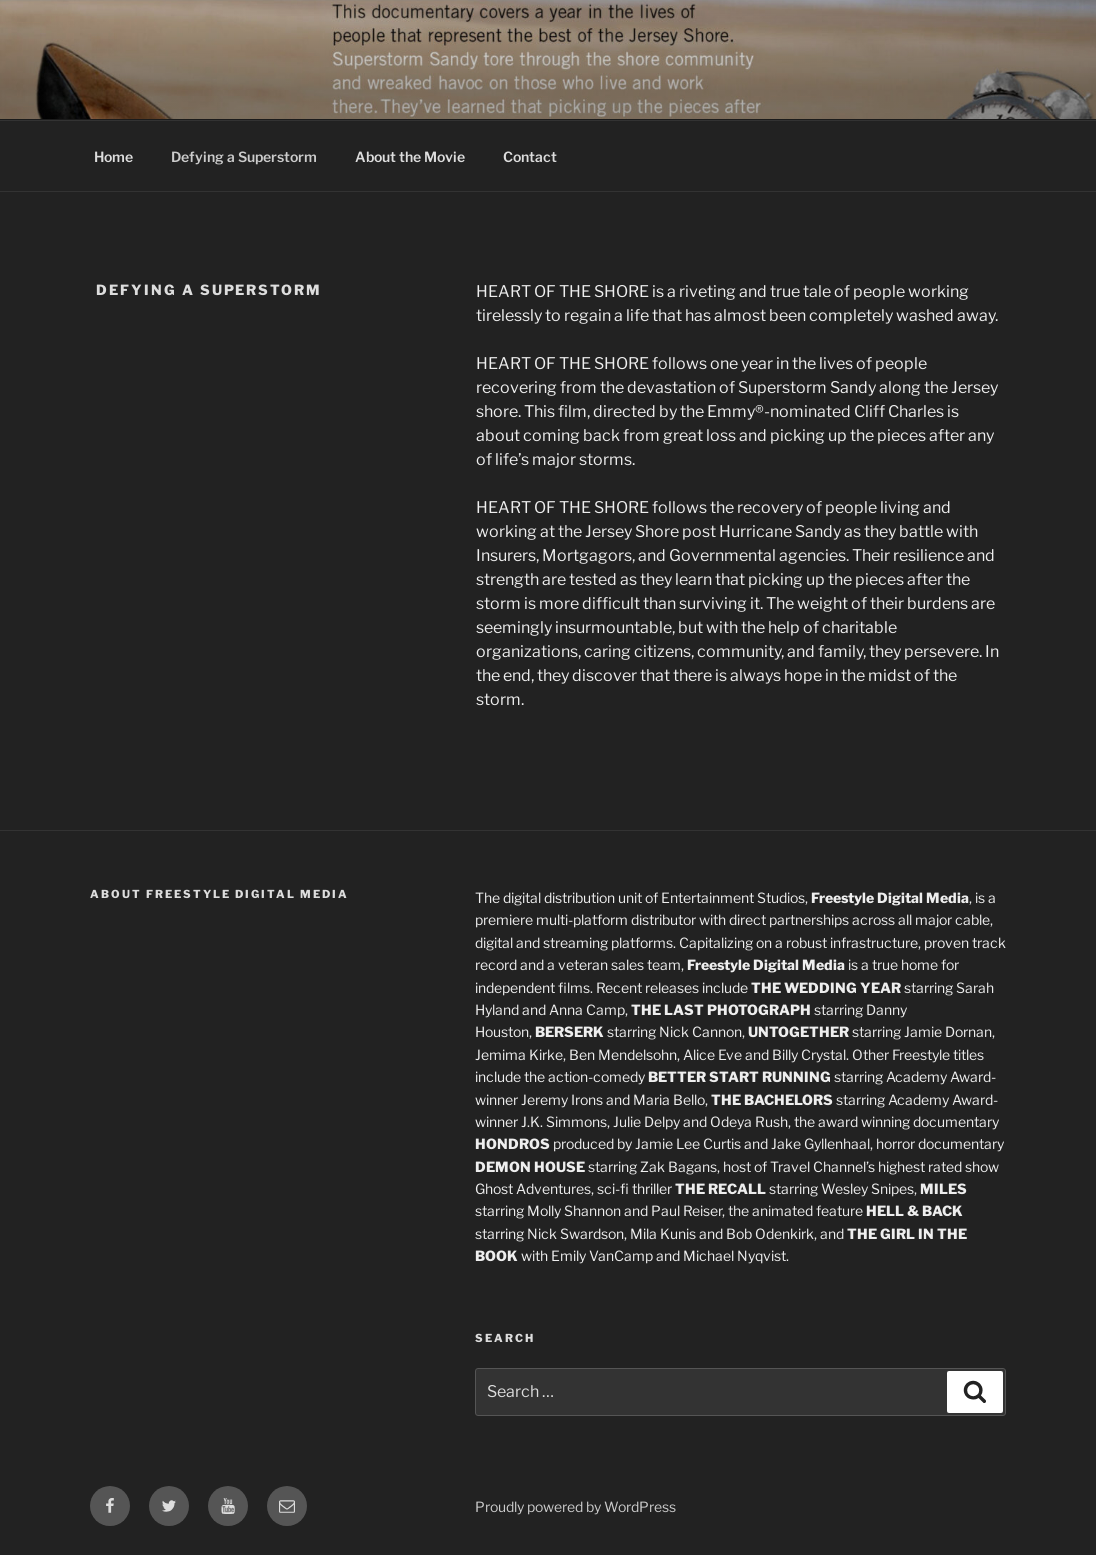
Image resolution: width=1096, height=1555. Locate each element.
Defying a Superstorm (244, 156)
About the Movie (410, 156)
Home (113, 156)
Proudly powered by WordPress (575, 1506)
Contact (530, 156)
